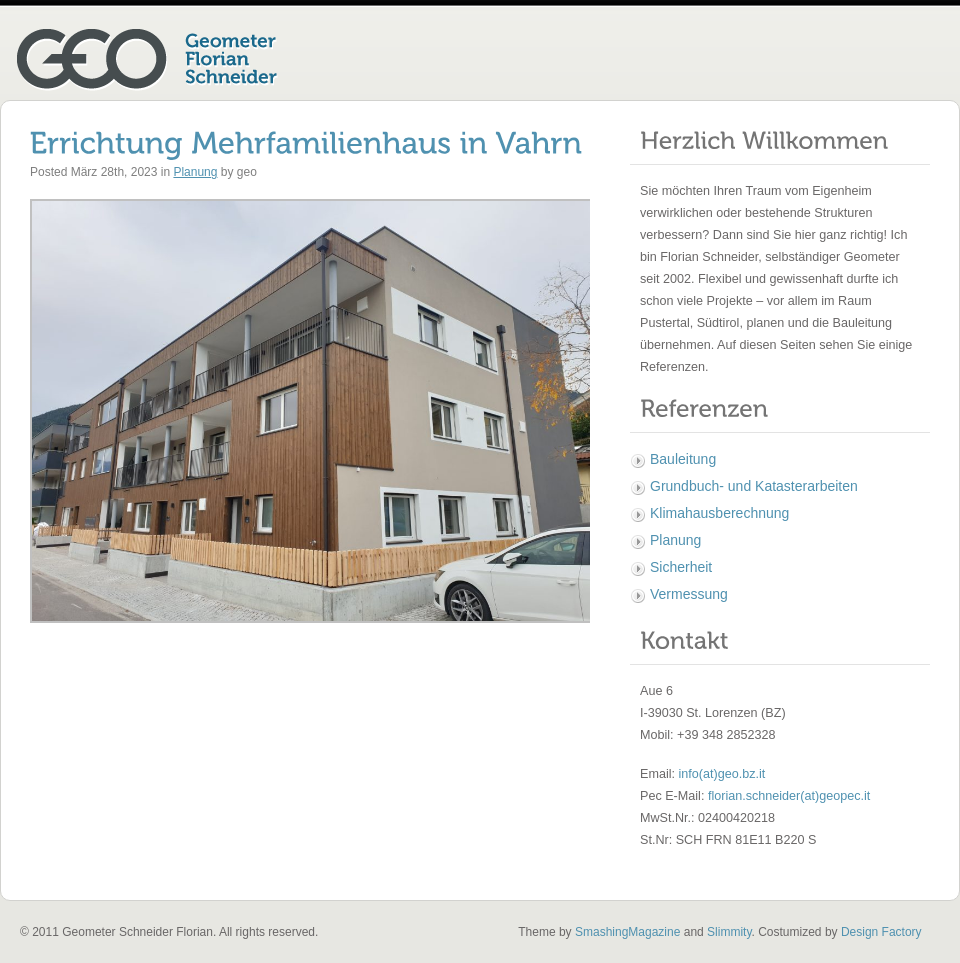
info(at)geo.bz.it (722, 774)
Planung (195, 172)
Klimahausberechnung (719, 513)
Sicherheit (681, 567)
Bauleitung (683, 459)
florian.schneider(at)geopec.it (789, 796)
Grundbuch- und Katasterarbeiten (754, 486)
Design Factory (881, 932)
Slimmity (729, 932)
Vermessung (689, 594)
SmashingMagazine (627, 932)
